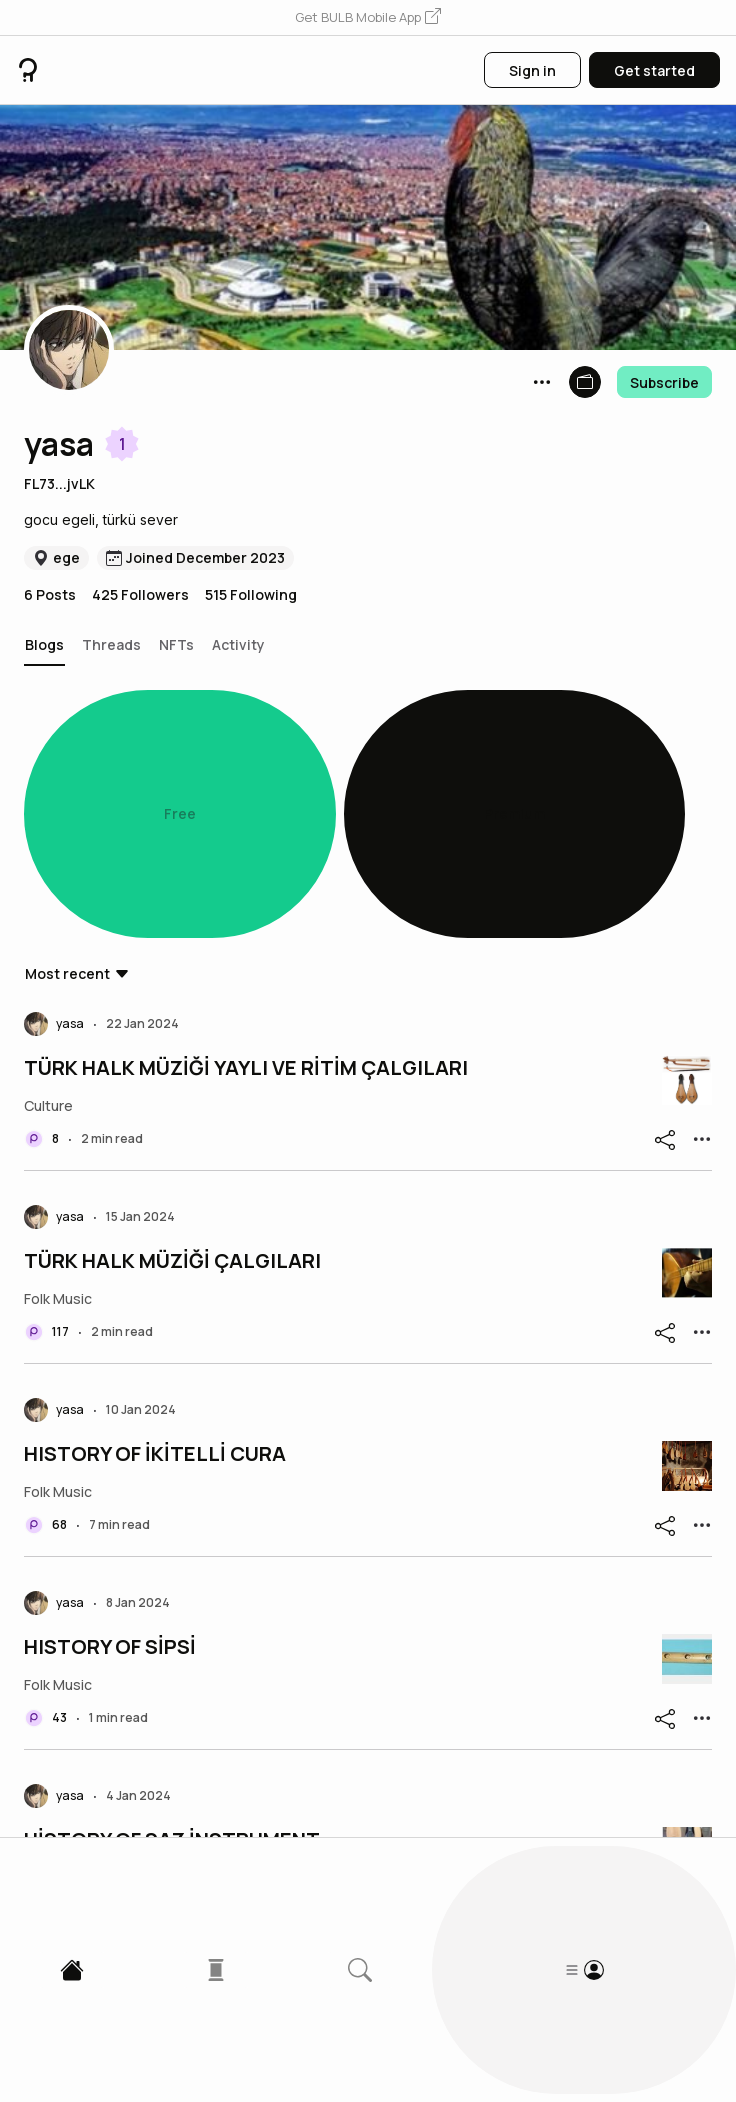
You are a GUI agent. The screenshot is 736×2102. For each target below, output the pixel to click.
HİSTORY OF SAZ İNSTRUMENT (172, 1624)
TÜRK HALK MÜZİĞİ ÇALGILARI (172, 1045)
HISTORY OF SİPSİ (110, 1431)
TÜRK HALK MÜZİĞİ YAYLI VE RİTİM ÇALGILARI (246, 852)
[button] (368, 18)
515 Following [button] (251, 594)
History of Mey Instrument (150, 1817)
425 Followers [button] (140, 594)
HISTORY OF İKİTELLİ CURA (155, 1238)
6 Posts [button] (50, 594)
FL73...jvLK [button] (59, 483)
